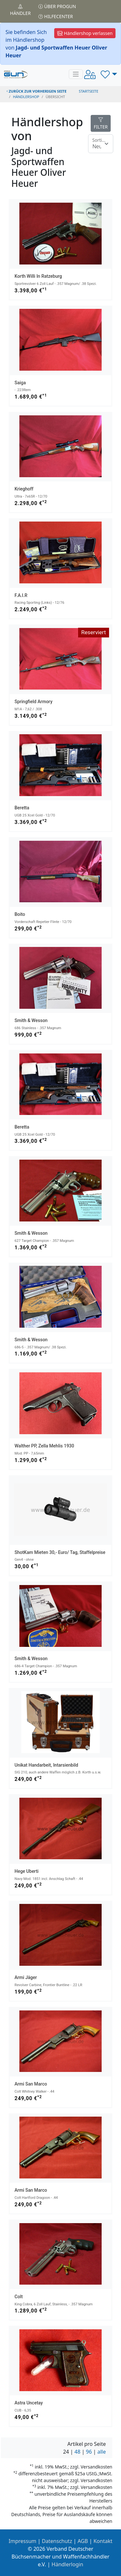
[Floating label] (100, 143)
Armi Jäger (26, 1977)
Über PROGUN (57, 6)
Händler (20, 10)
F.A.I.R (21, 595)
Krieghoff (24, 488)
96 (89, 2451)
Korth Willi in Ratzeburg (38, 276)
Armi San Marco (31, 2084)
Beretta (22, 807)
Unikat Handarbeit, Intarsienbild (46, 1765)
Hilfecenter (55, 16)
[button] (109, 74)
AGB (83, 2541)
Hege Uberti (26, 1871)
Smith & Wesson (31, 1020)
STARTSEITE (88, 91)
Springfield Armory (34, 701)
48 (77, 2451)
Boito (20, 914)
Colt (19, 2296)
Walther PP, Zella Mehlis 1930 (44, 1445)
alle (101, 2451)
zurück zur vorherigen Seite (36, 91)
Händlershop (26, 96)
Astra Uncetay (29, 2402)
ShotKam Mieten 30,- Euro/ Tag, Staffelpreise (60, 1552)
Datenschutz (57, 2541)
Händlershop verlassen (85, 33)
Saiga (20, 382)
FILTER (100, 123)
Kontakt (103, 2541)
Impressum (22, 2541)
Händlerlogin (67, 2564)
